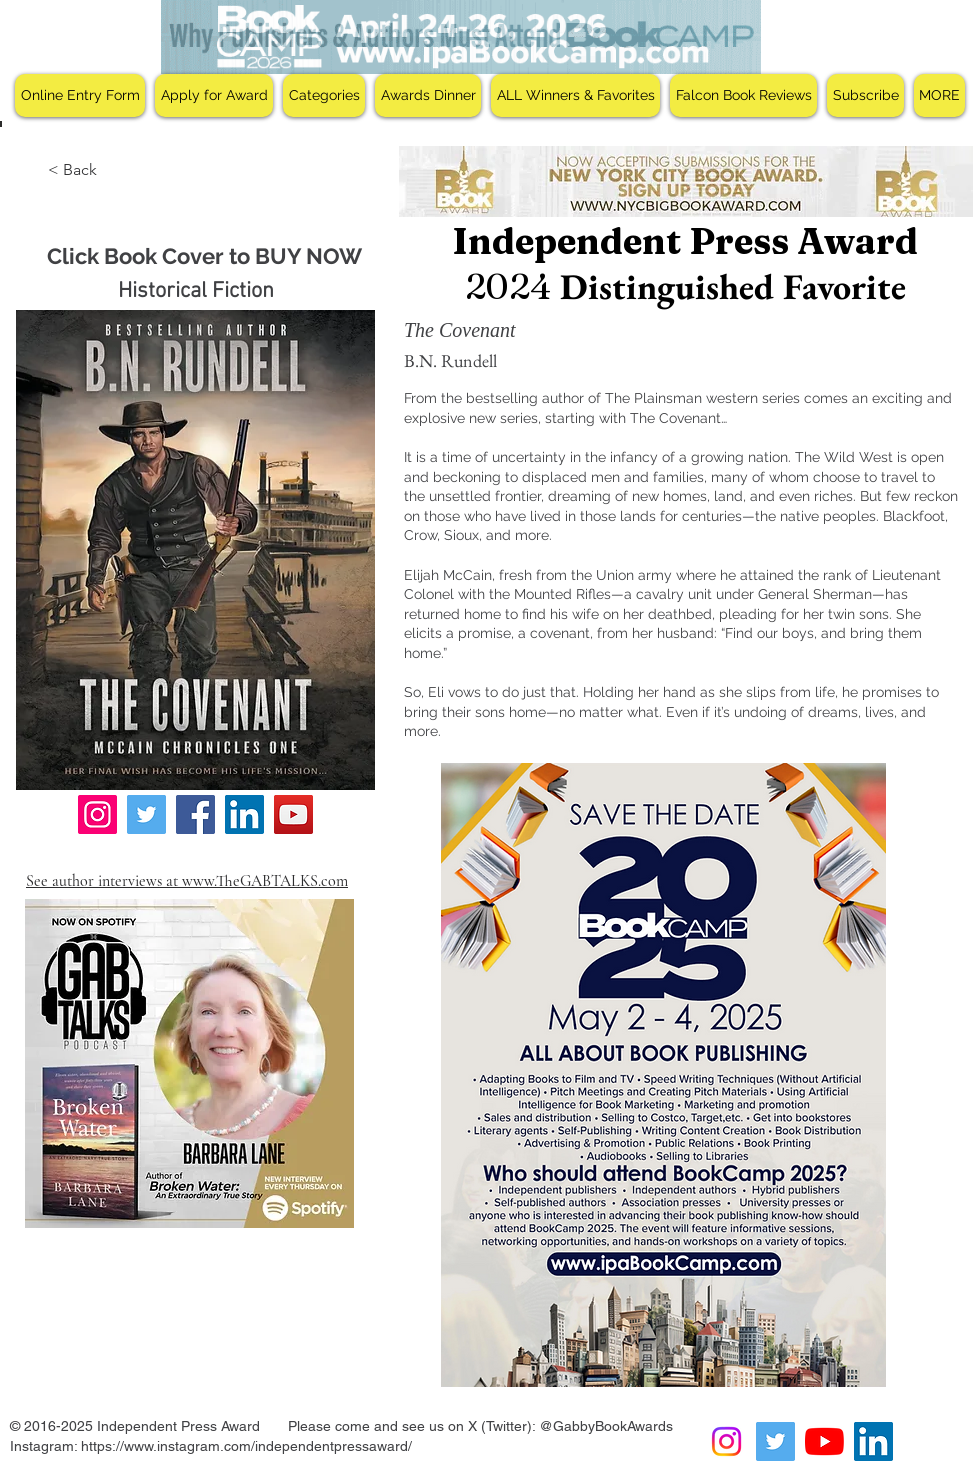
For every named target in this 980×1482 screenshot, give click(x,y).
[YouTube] (293, 814)
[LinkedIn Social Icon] (873, 1441)
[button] (214, 95)
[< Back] (74, 170)
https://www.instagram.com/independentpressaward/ (246, 1446)
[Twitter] (146, 814)
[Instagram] (97, 814)
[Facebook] (195, 814)
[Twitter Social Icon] (775, 1441)
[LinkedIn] (244, 814)
